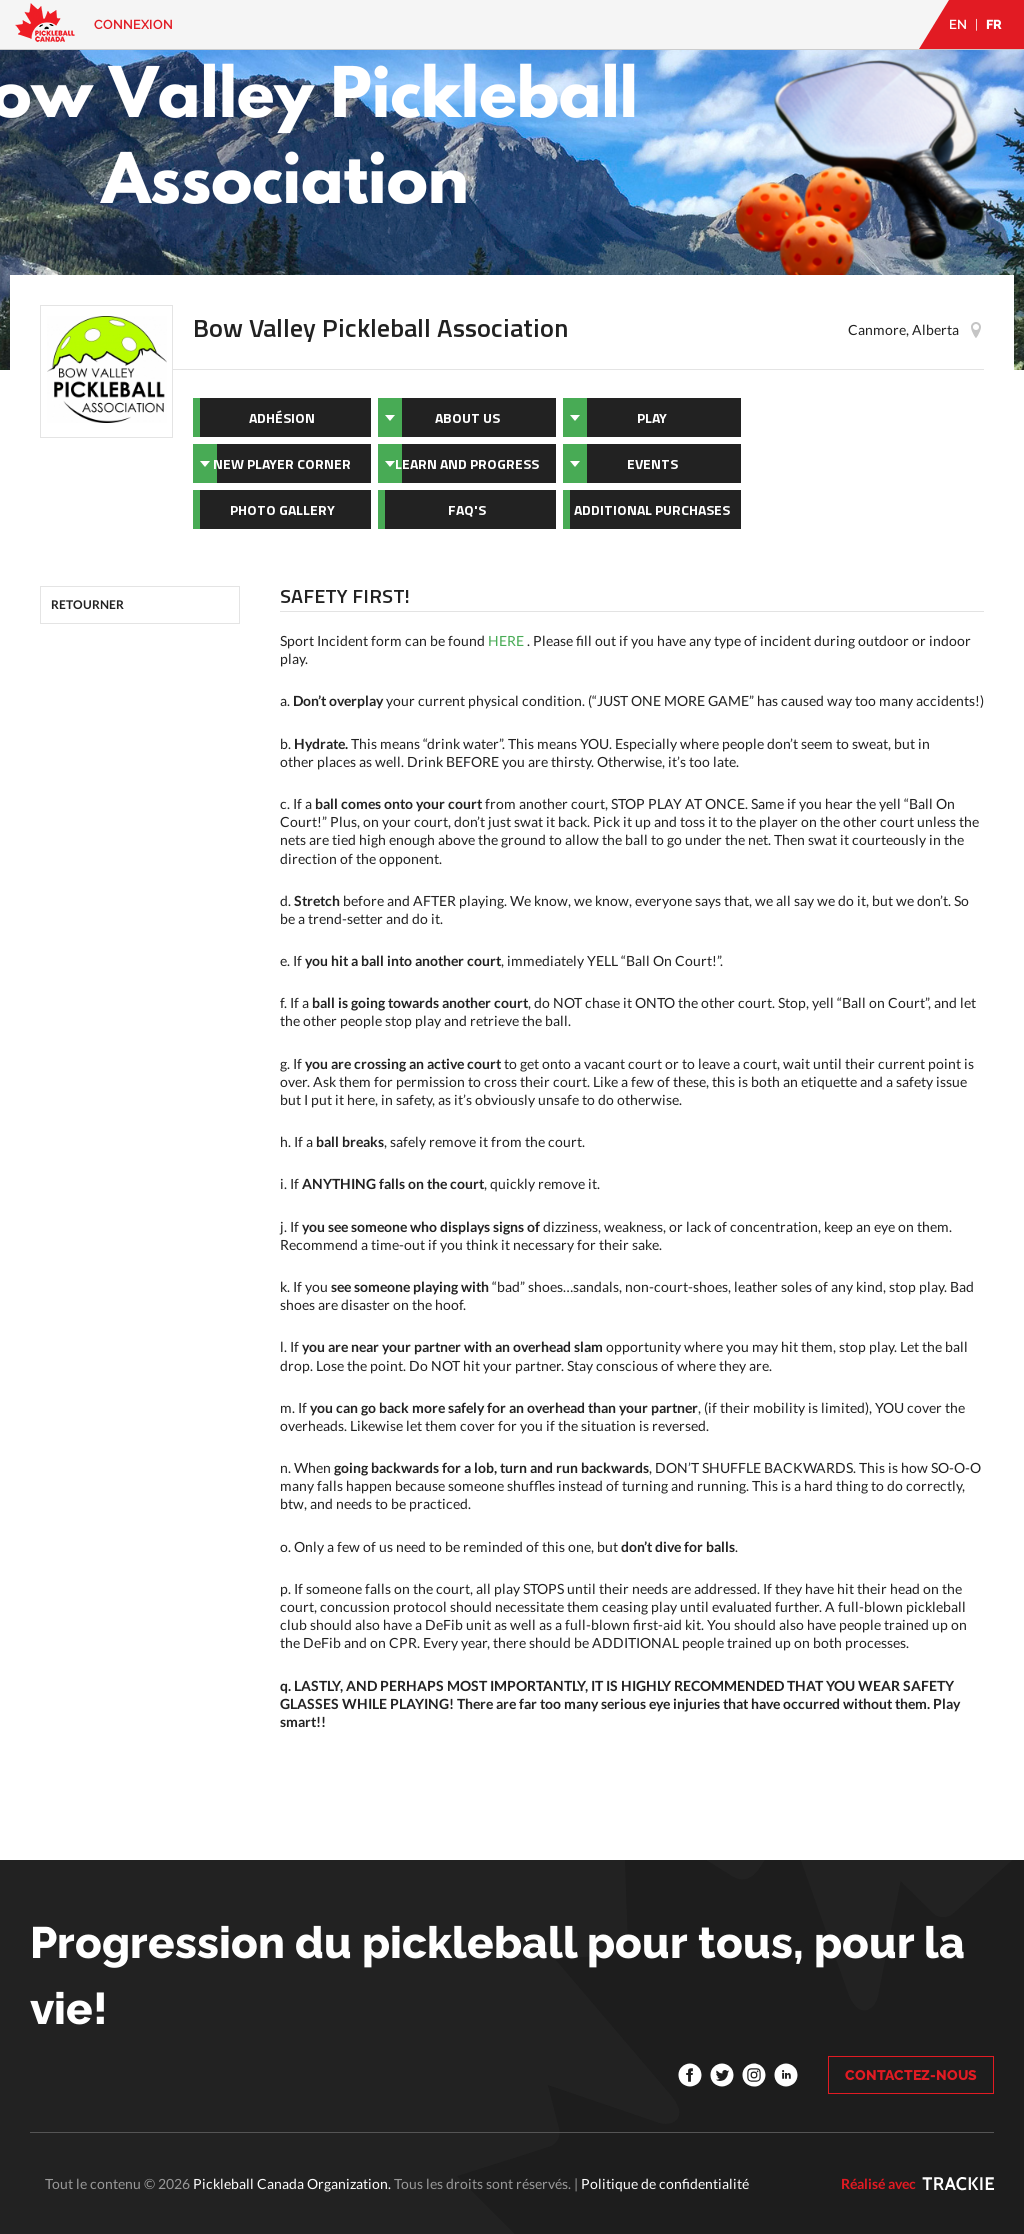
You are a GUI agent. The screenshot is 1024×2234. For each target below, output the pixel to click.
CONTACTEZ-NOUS (911, 2075)
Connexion (133, 24)
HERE (506, 640)
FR (994, 24)
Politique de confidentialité (665, 2183)
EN (958, 24)
